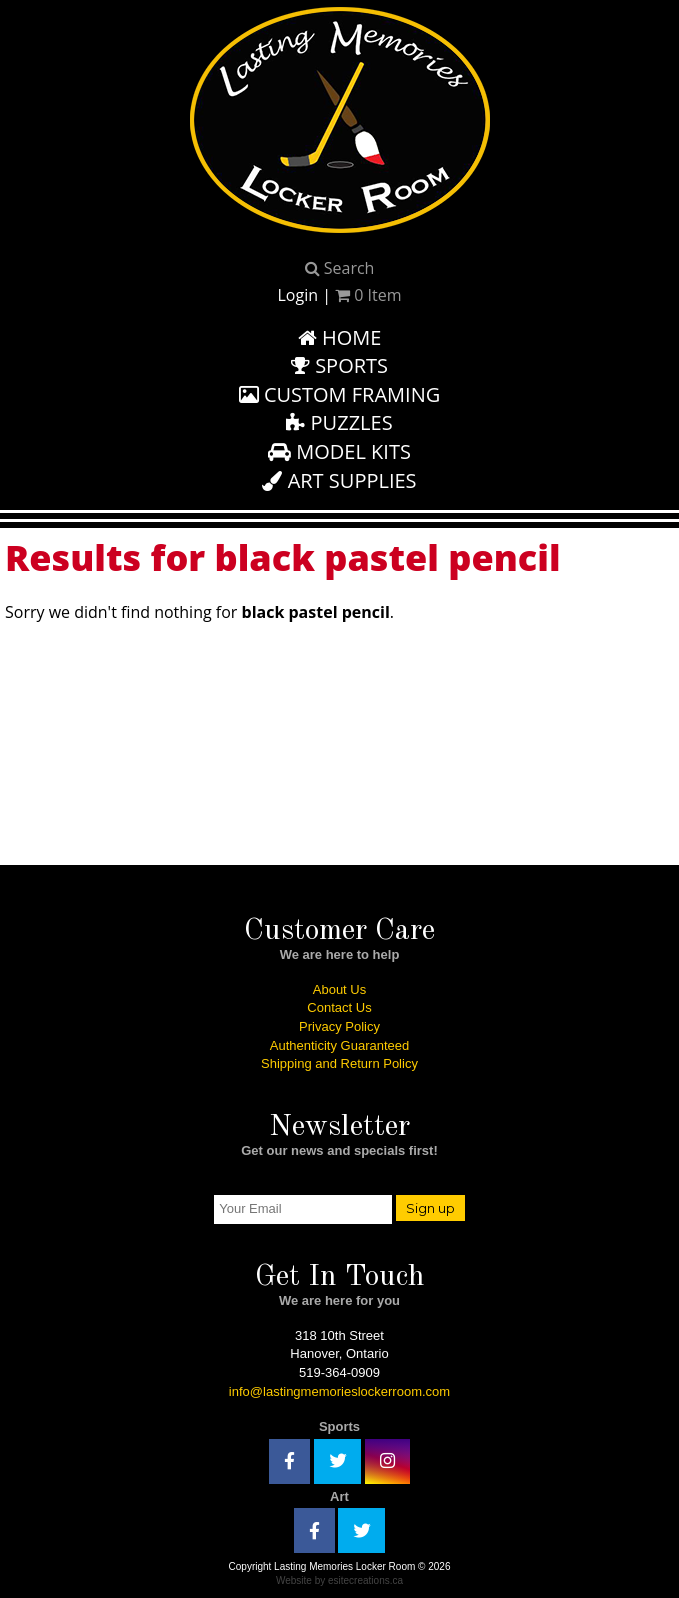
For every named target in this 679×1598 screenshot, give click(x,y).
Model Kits (339, 451)
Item (368, 295)
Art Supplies (339, 480)
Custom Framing (340, 394)
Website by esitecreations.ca (339, 1580)
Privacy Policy (339, 1026)
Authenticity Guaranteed (339, 1045)
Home (340, 337)
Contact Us (339, 1007)
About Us (339, 989)
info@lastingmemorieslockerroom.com (339, 1391)
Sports (339, 365)
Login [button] (297, 295)
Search (340, 268)
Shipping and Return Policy (339, 1063)
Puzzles (339, 422)
